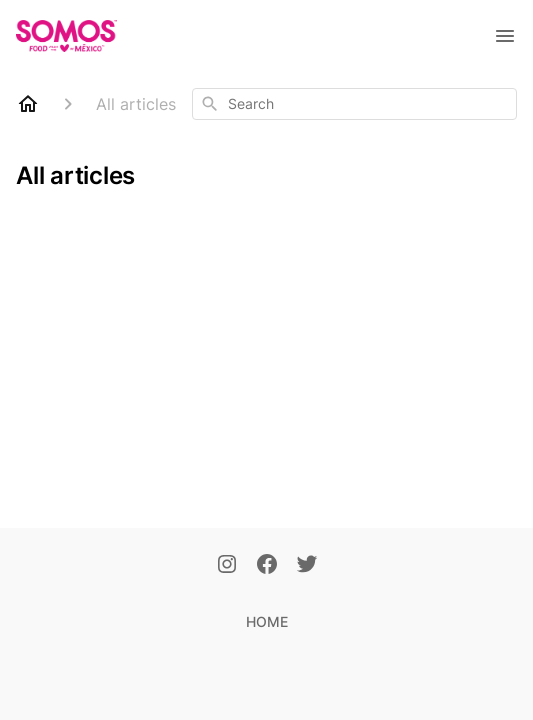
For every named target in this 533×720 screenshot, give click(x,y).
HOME (267, 621)
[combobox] (354, 104)
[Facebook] (267, 566)
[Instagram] (227, 566)
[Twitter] (307, 566)
